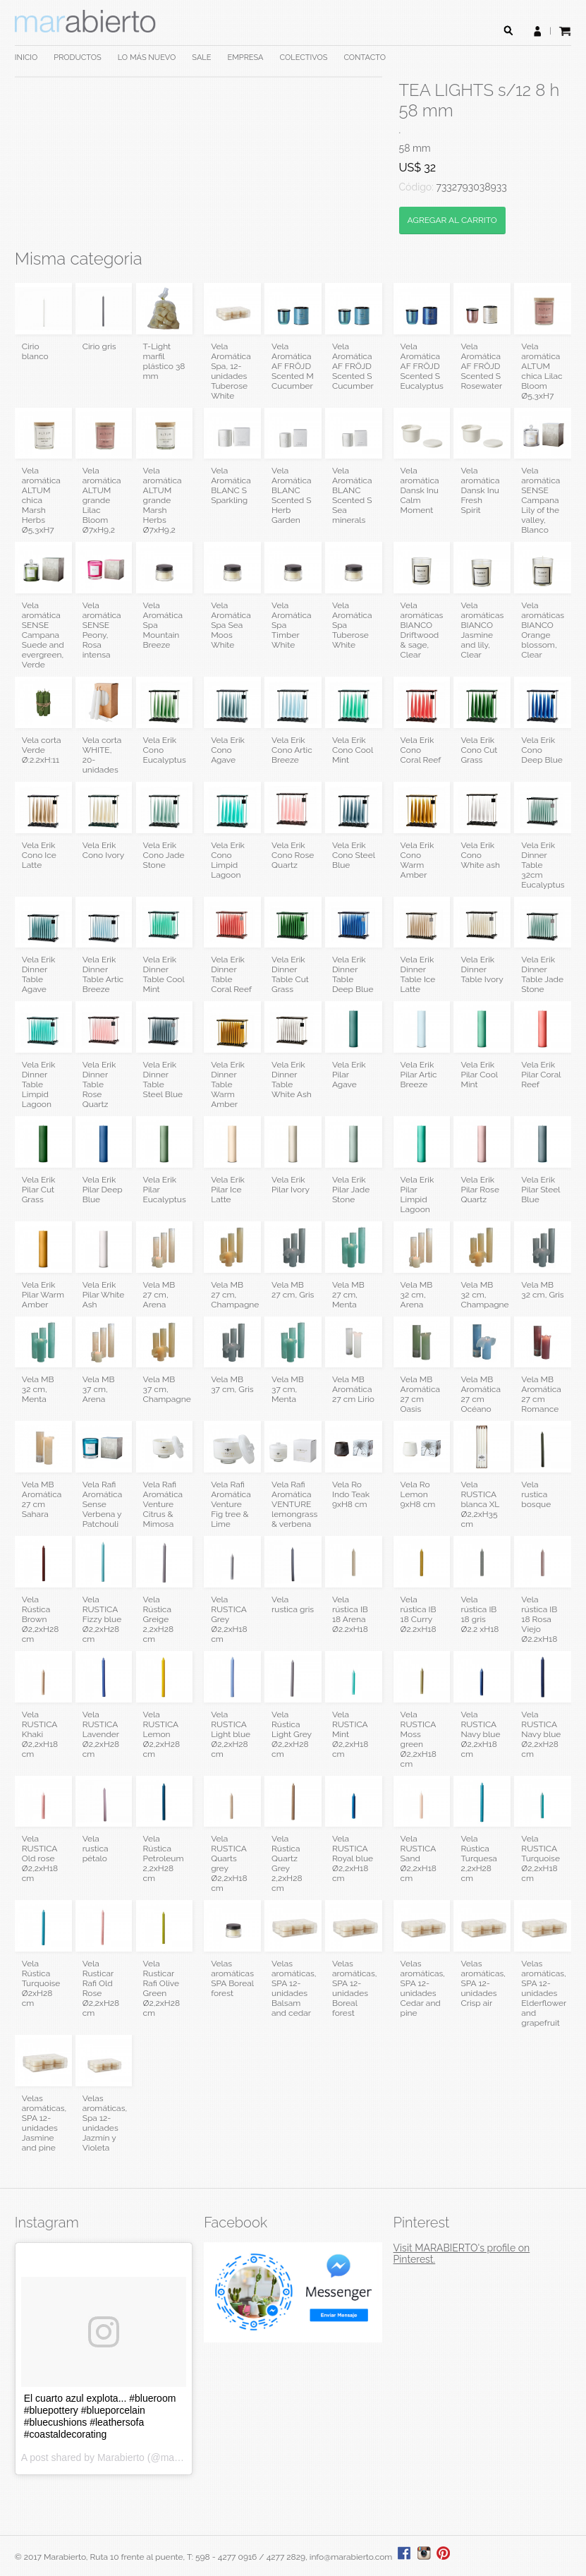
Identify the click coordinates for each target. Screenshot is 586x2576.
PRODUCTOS (77, 57)
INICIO (26, 57)
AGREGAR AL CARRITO (452, 220)
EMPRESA (246, 57)
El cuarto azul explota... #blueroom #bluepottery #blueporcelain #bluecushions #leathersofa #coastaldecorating (100, 2416)
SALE (201, 57)
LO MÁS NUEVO (147, 57)
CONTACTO (364, 57)
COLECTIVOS (304, 57)
